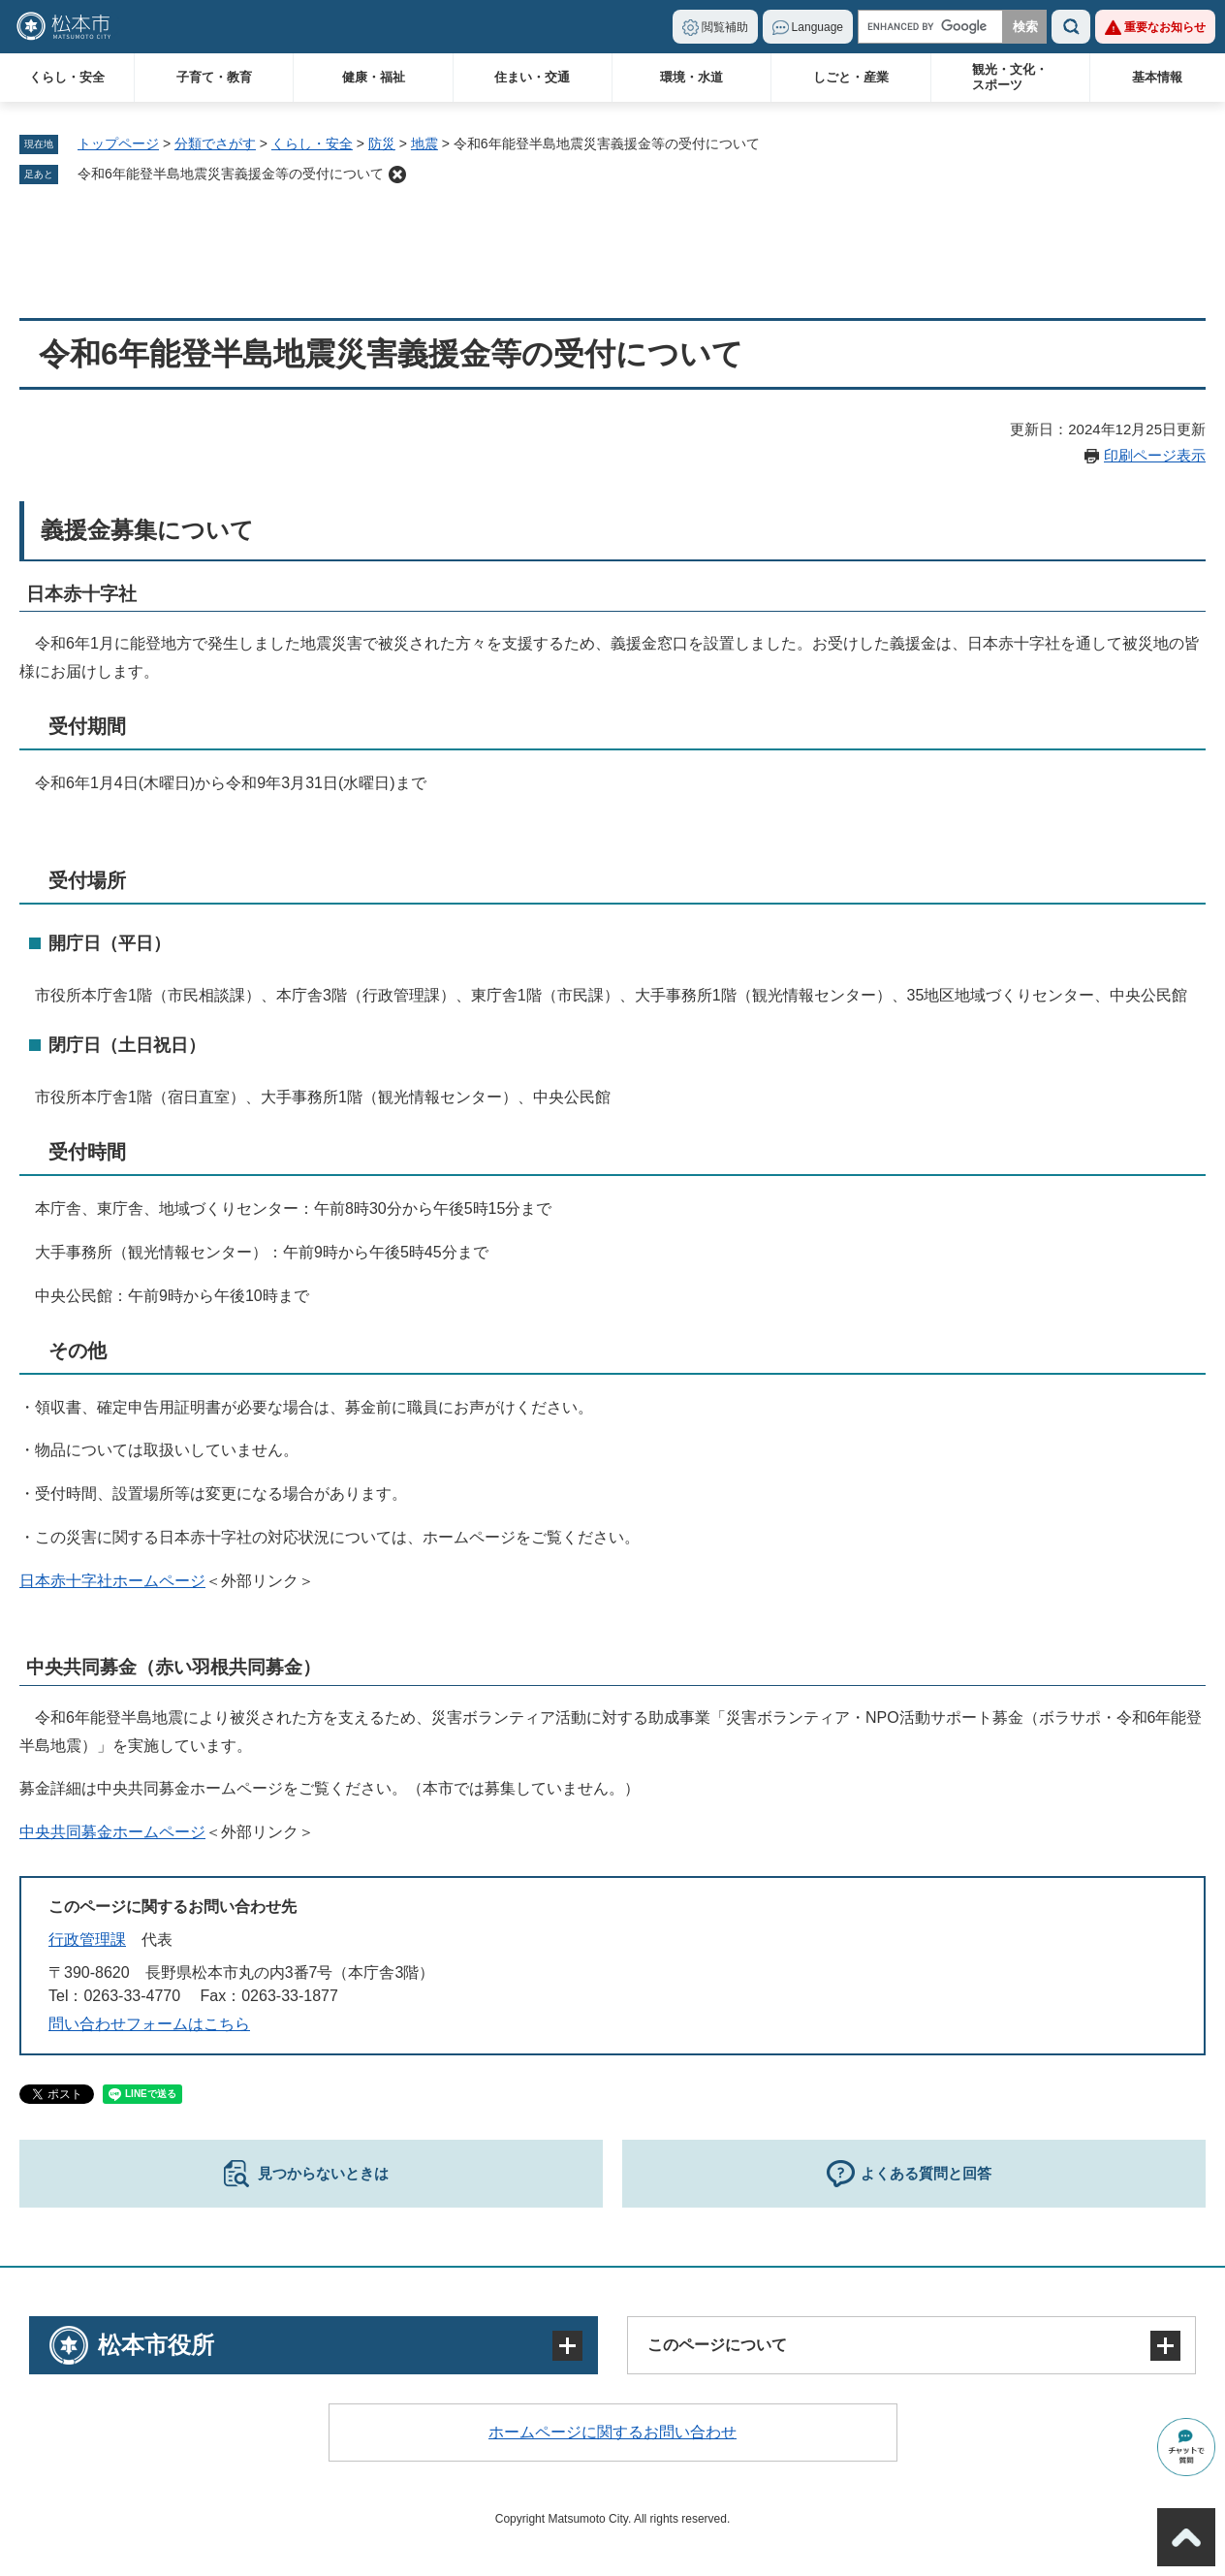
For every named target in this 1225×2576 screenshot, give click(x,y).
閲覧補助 (725, 27)
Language (817, 27)
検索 (1071, 27)
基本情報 (1157, 77)
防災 (381, 143)
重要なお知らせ (1165, 27)
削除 (397, 174)
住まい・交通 (532, 77)
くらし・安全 (67, 77)
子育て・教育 (214, 77)
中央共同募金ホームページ (112, 1832)
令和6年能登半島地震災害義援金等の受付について (231, 173)
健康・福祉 (373, 77)
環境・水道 (691, 77)
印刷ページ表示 (1155, 455)
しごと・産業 (851, 77)
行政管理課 (87, 1939)
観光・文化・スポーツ (1010, 77)
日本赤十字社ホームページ (112, 1581)
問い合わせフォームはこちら (149, 2024)
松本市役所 (156, 2345)
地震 (424, 143)
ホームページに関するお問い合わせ (612, 2432)
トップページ (118, 143)
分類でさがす (215, 143)
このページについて (717, 2345)
